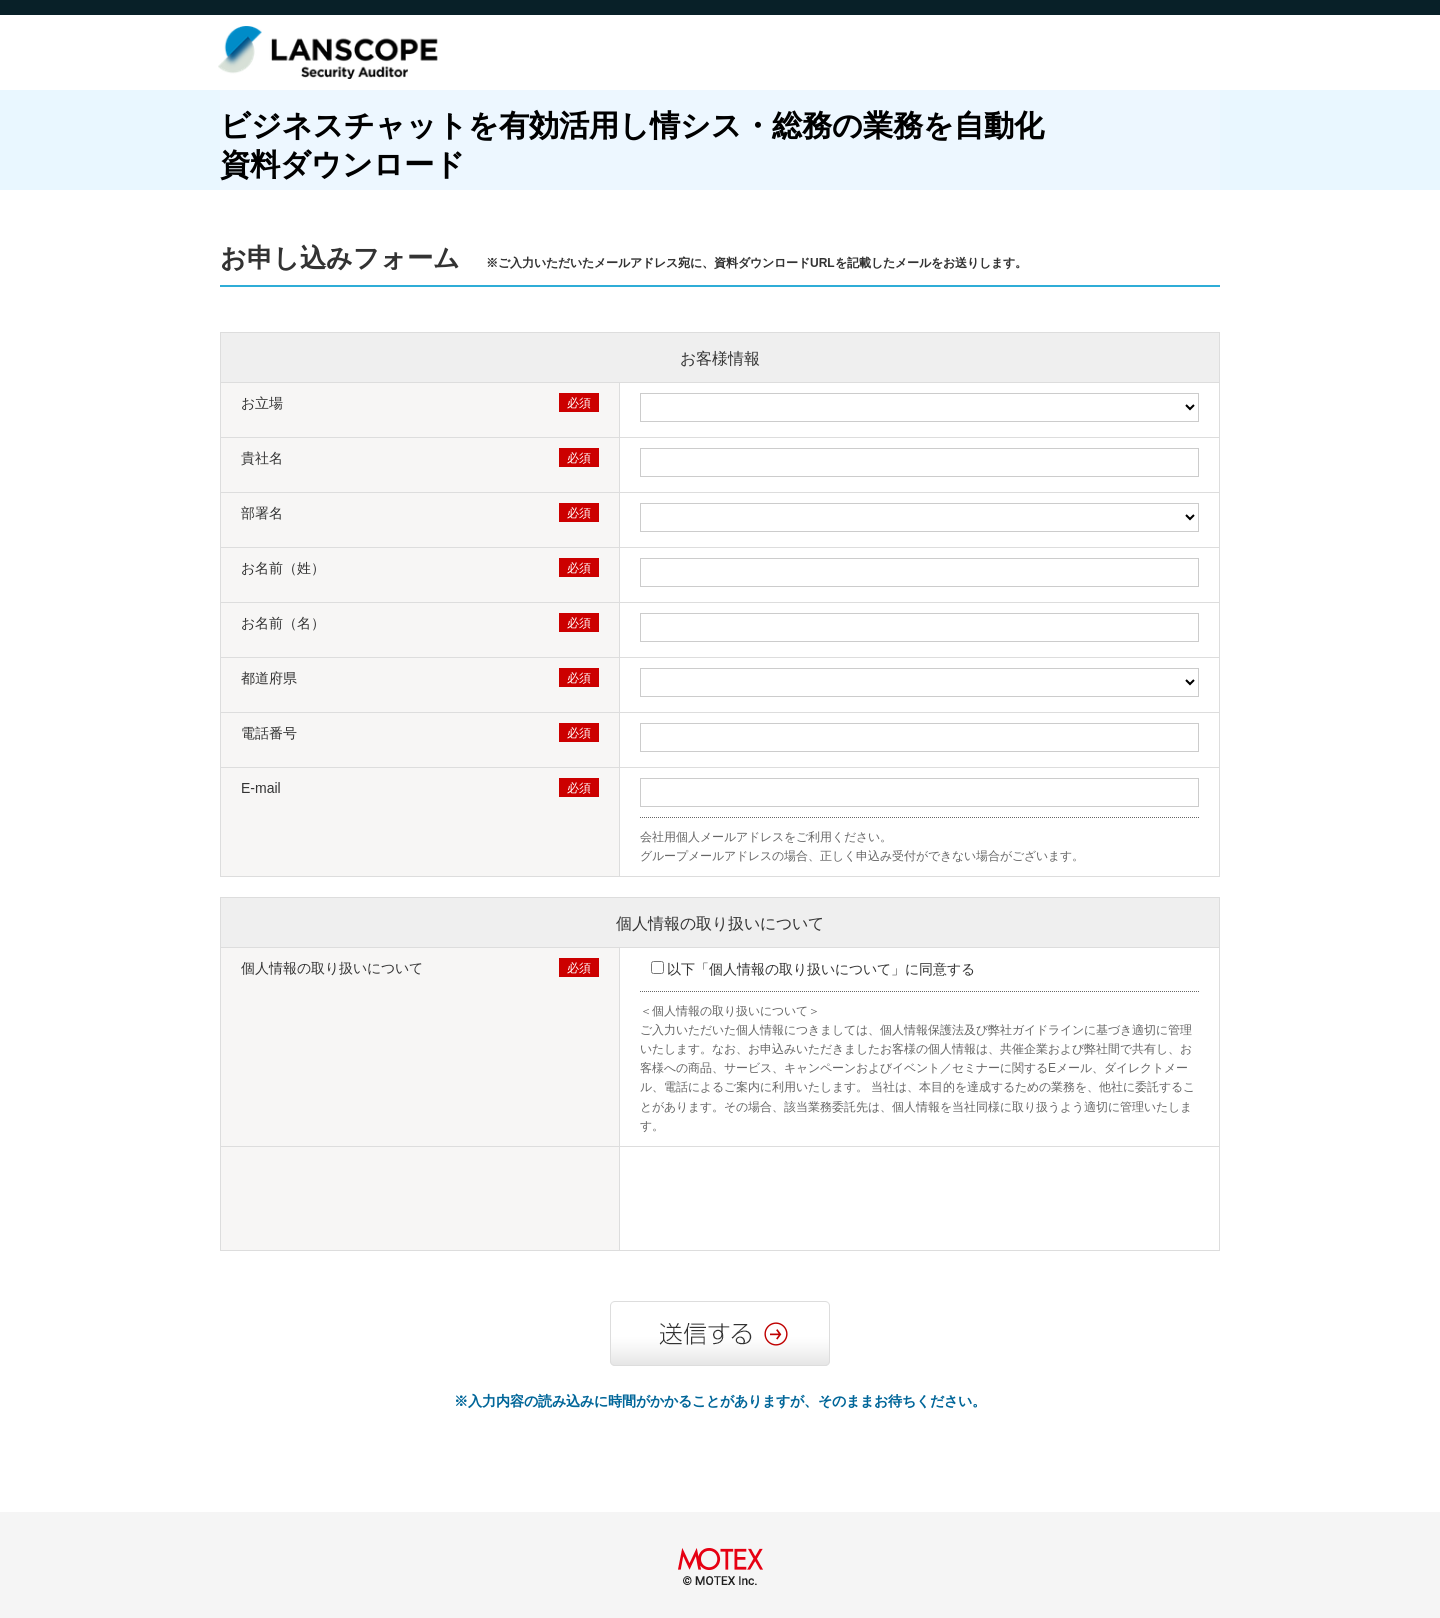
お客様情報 (720, 358)
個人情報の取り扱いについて (720, 923)
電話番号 (269, 733)
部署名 (262, 513)
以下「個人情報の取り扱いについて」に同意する (821, 969)
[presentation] (792, 1201)
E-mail (261, 788)
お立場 (262, 403)
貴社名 (262, 458)
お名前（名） (283, 623)
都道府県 (269, 678)
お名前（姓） (283, 568)
